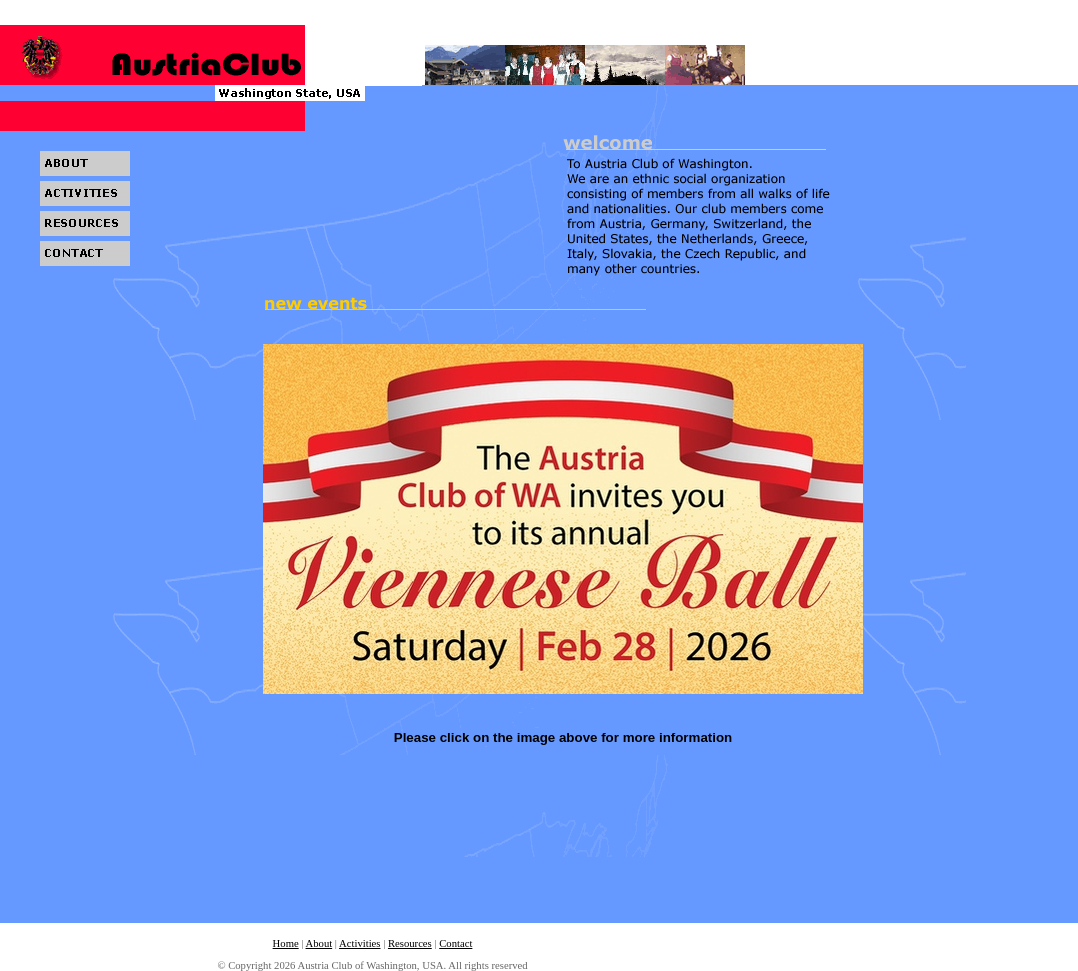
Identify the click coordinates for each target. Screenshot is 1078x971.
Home (286, 943)
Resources (410, 943)
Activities (359, 943)
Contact (455, 943)
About (319, 943)
